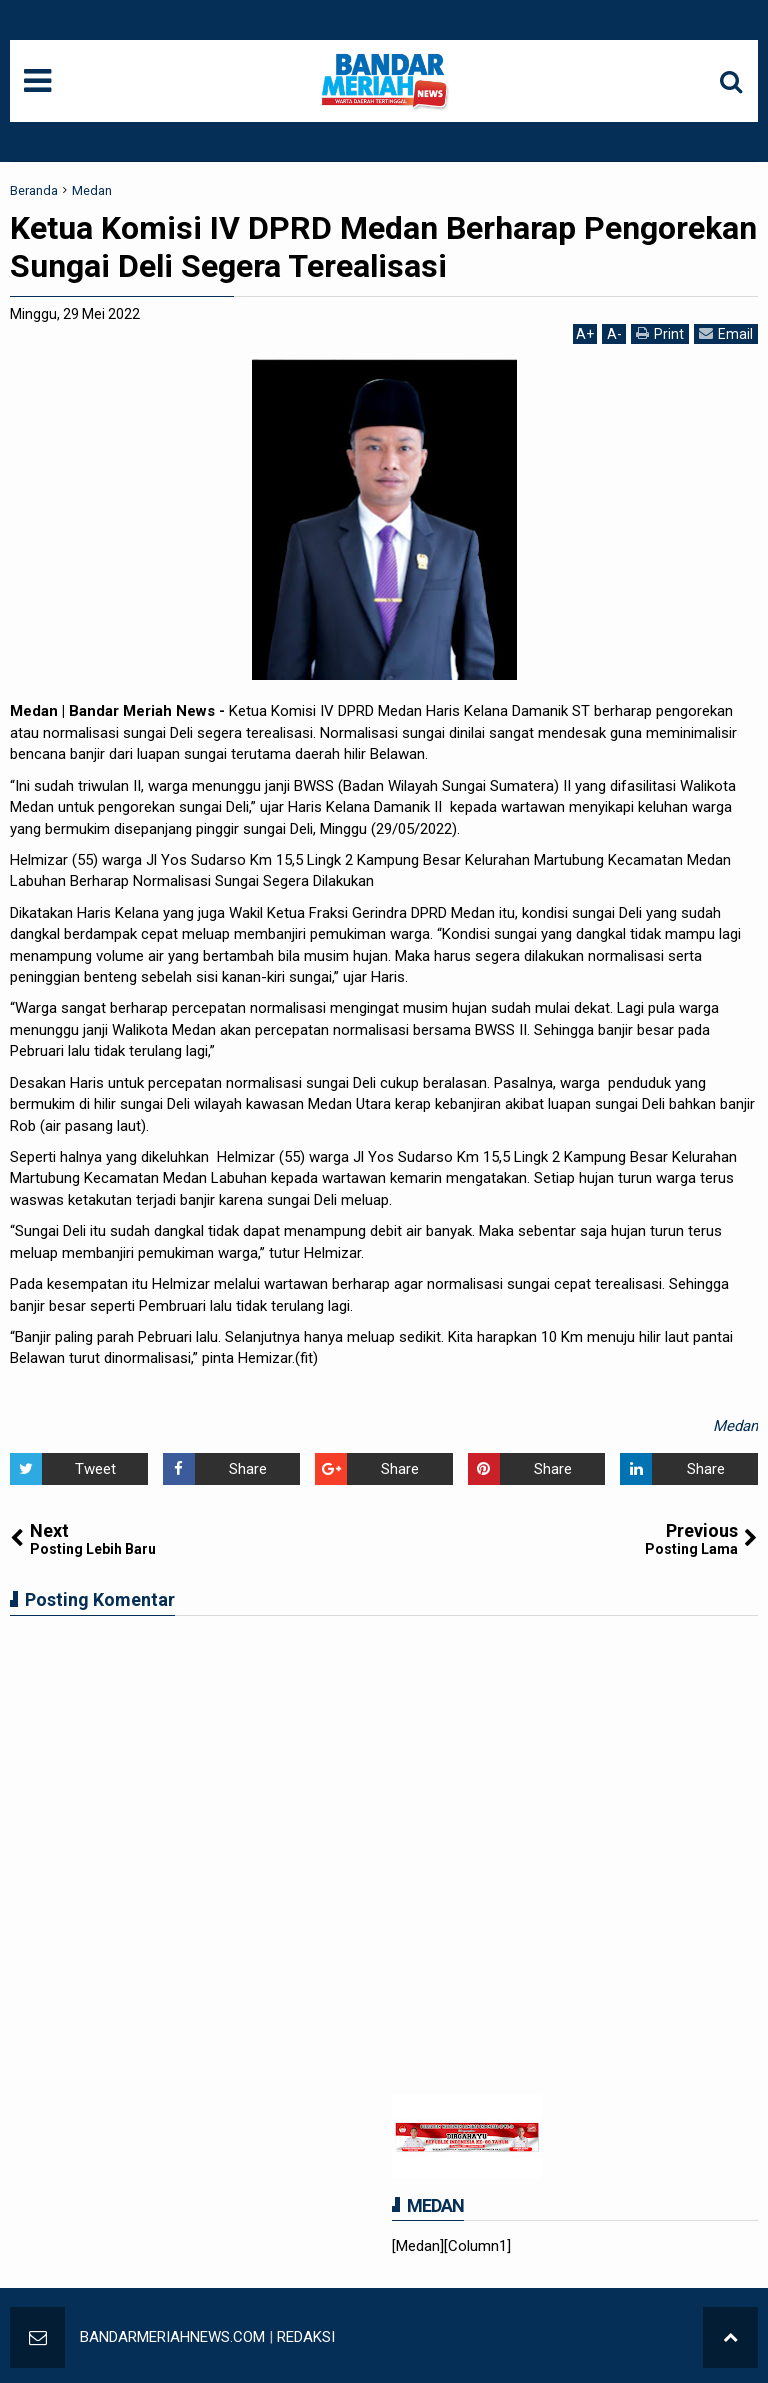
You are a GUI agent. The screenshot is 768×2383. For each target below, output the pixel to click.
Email (726, 333)
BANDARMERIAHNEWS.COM (172, 2337)
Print (660, 333)
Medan (735, 1426)
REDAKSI (306, 2337)
